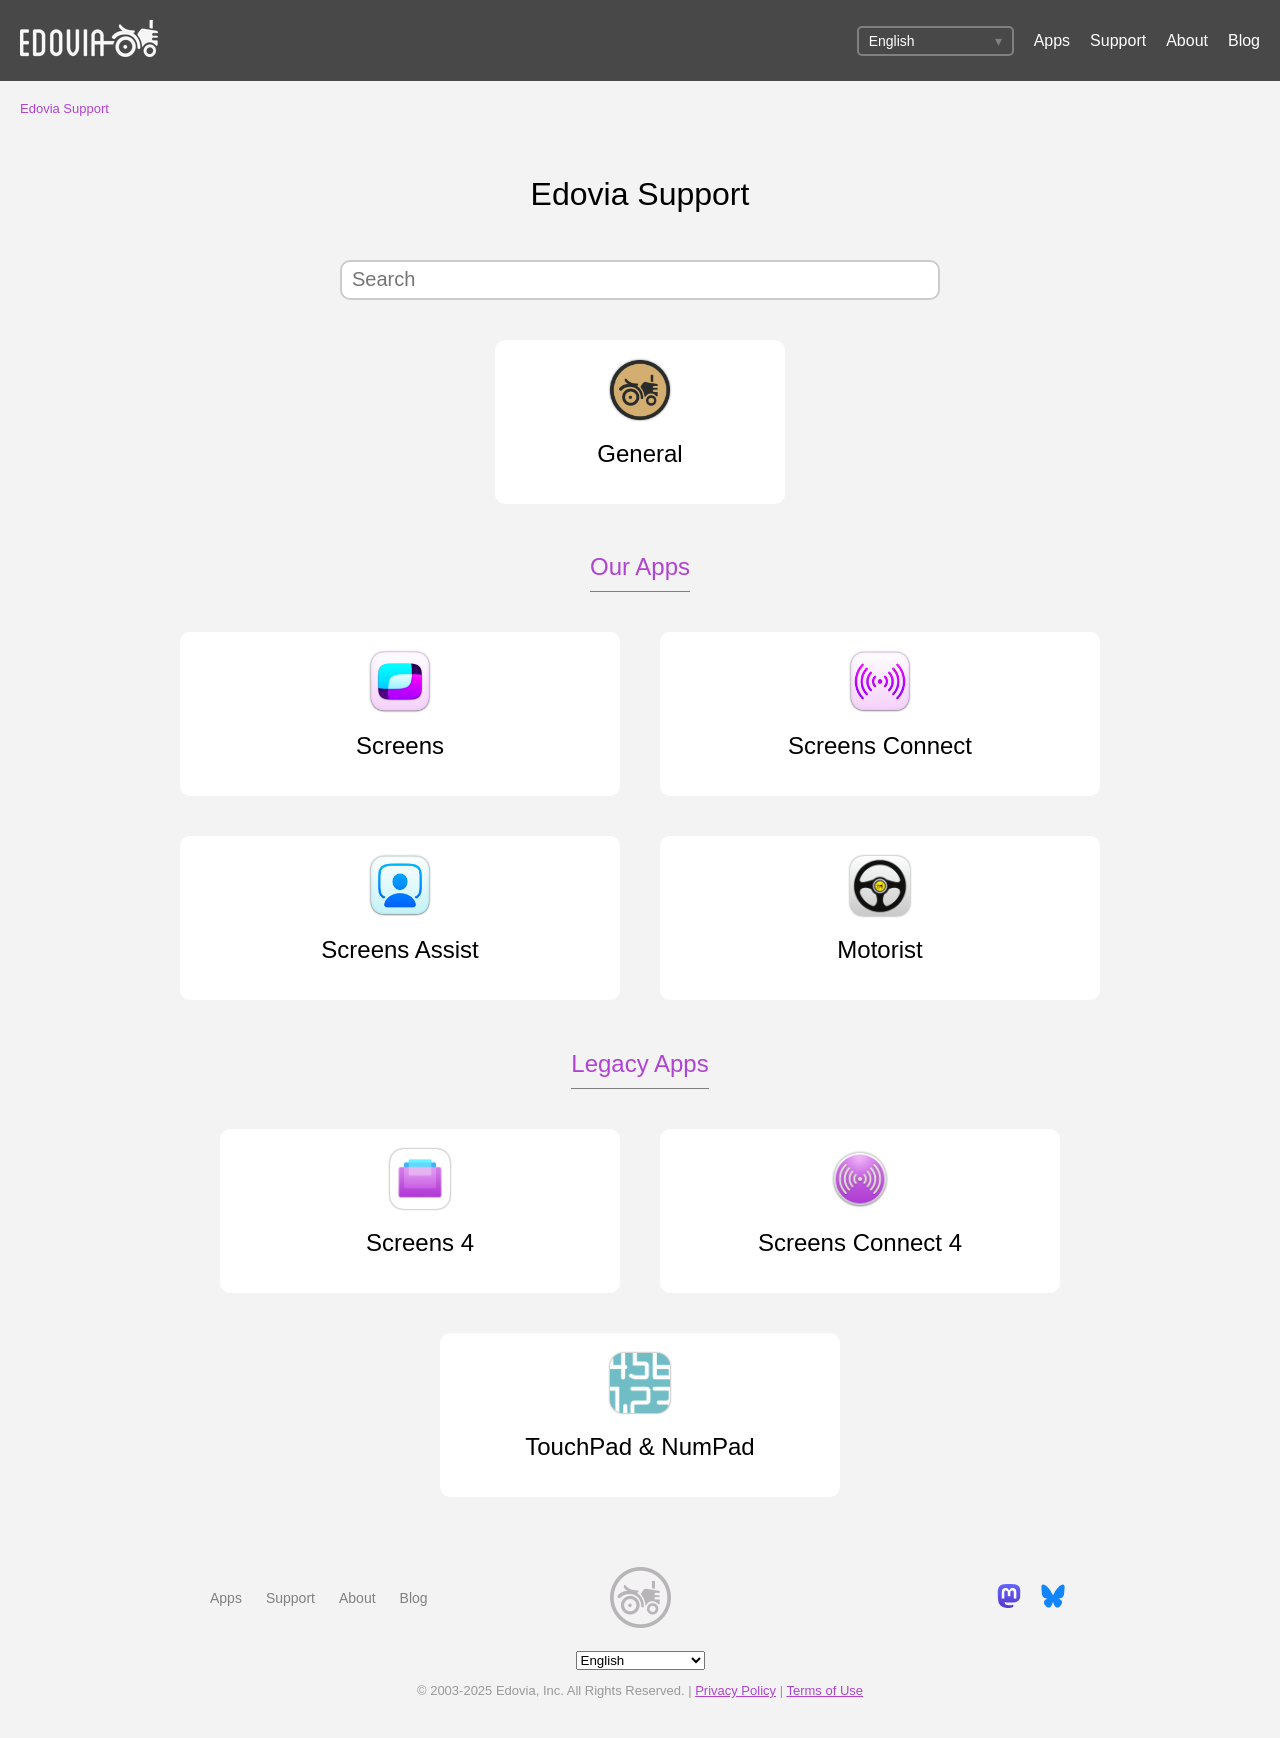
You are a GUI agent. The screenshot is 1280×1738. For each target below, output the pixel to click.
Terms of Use (824, 1690)
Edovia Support (64, 108)
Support (1118, 40)
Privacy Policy (735, 1690)
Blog (1244, 40)
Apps (1052, 40)
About (1187, 40)
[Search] (640, 280)
